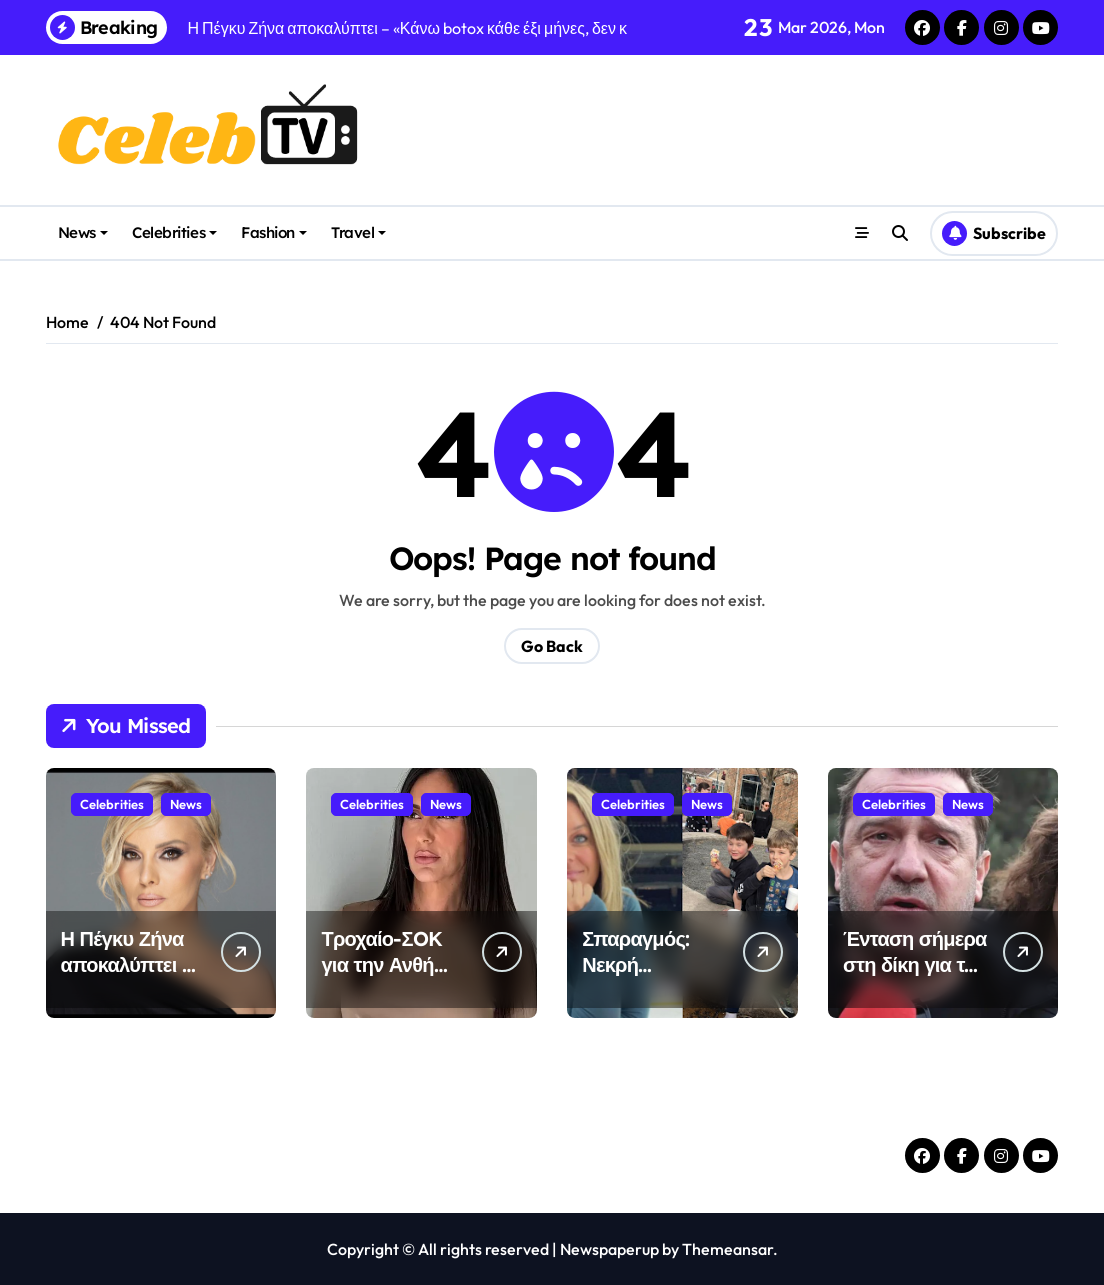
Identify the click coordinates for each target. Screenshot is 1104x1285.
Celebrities (174, 232)
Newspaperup (609, 1249)
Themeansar (727, 1249)
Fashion (274, 232)
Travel (358, 232)
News (83, 232)
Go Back (552, 646)
